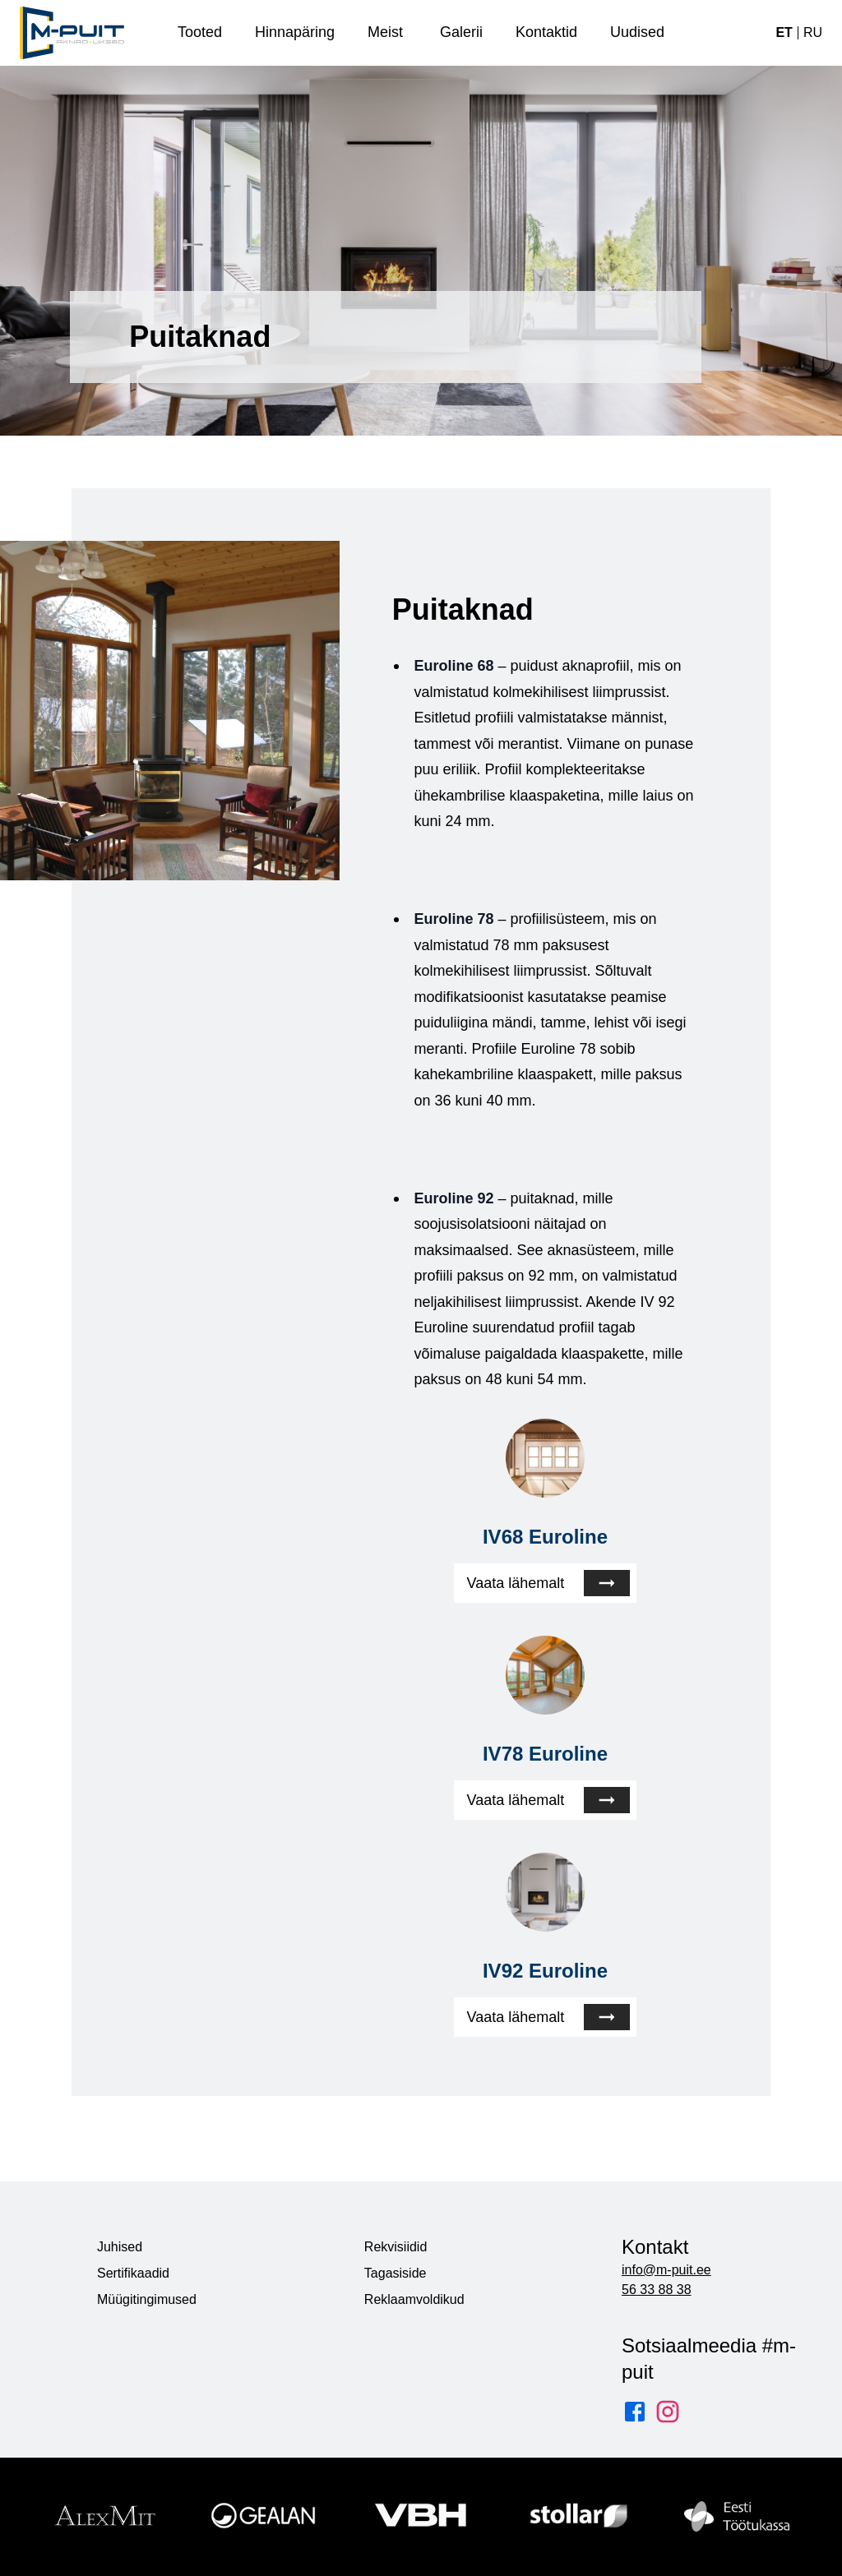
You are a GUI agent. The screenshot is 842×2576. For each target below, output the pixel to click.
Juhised (119, 2247)
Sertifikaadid (133, 2273)
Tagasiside (395, 2273)
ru (812, 32)
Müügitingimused (147, 2299)
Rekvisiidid (395, 2247)
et (783, 32)
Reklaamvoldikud (414, 2299)
